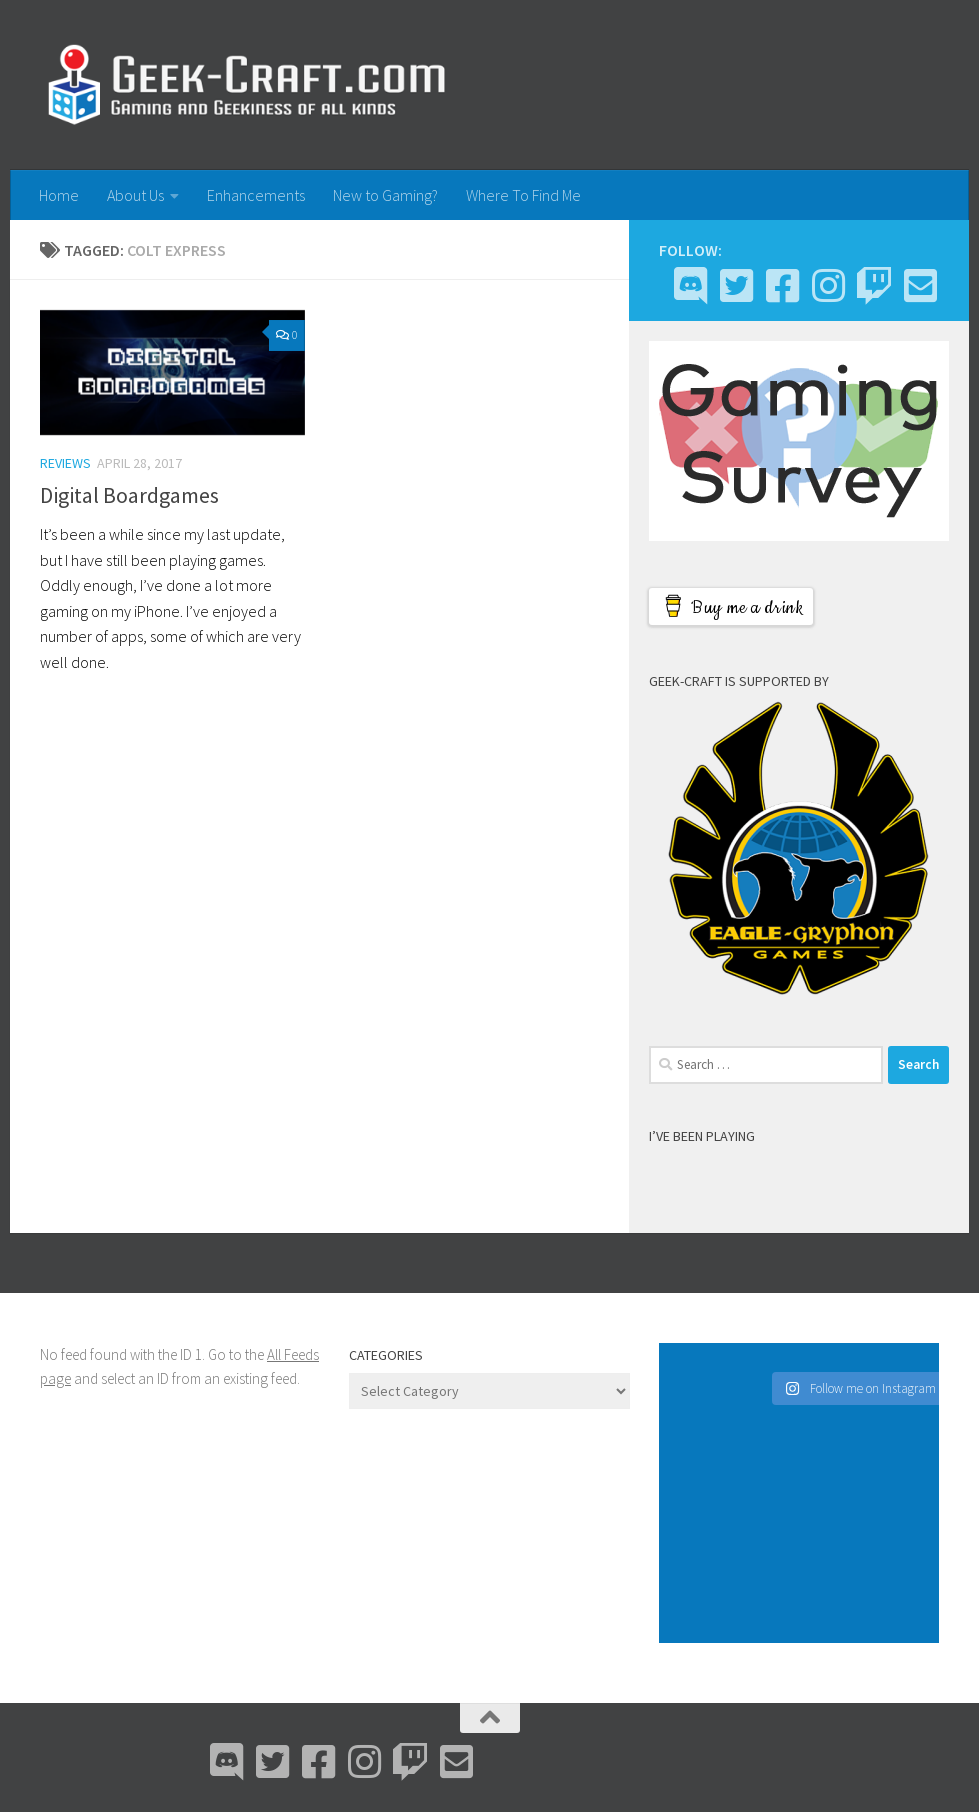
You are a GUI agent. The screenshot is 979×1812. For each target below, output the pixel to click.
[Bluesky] (736, 286)
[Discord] (690, 286)
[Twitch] (874, 286)
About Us (135, 195)
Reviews (65, 463)
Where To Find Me (523, 195)
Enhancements (256, 195)
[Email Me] (920, 286)
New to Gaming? (385, 195)
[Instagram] (828, 286)
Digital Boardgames (129, 495)
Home (59, 195)
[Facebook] (782, 286)
